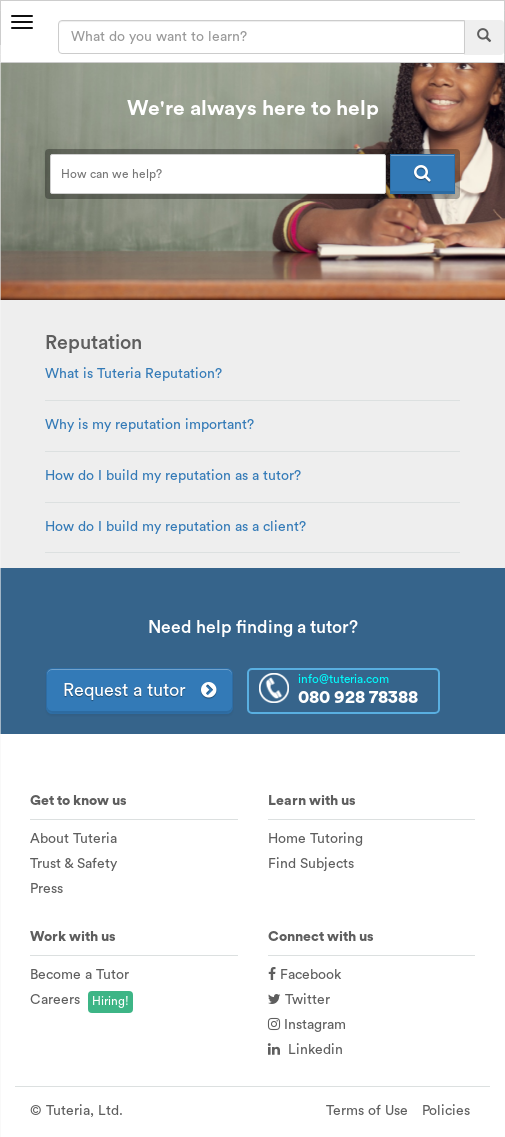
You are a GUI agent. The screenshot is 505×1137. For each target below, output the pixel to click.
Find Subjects (311, 864)
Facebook (304, 975)
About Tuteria (73, 839)
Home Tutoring (315, 839)
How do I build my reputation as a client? (175, 527)
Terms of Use (367, 1111)
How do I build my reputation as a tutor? (173, 476)
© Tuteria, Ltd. (76, 1111)
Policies (446, 1111)
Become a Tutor (79, 975)
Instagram (307, 1025)
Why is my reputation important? (149, 425)
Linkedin (305, 1050)
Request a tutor (139, 690)
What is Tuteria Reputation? (133, 374)
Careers (55, 1000)
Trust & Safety (73, 864)
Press (46, 889)
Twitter (299, 1000)
